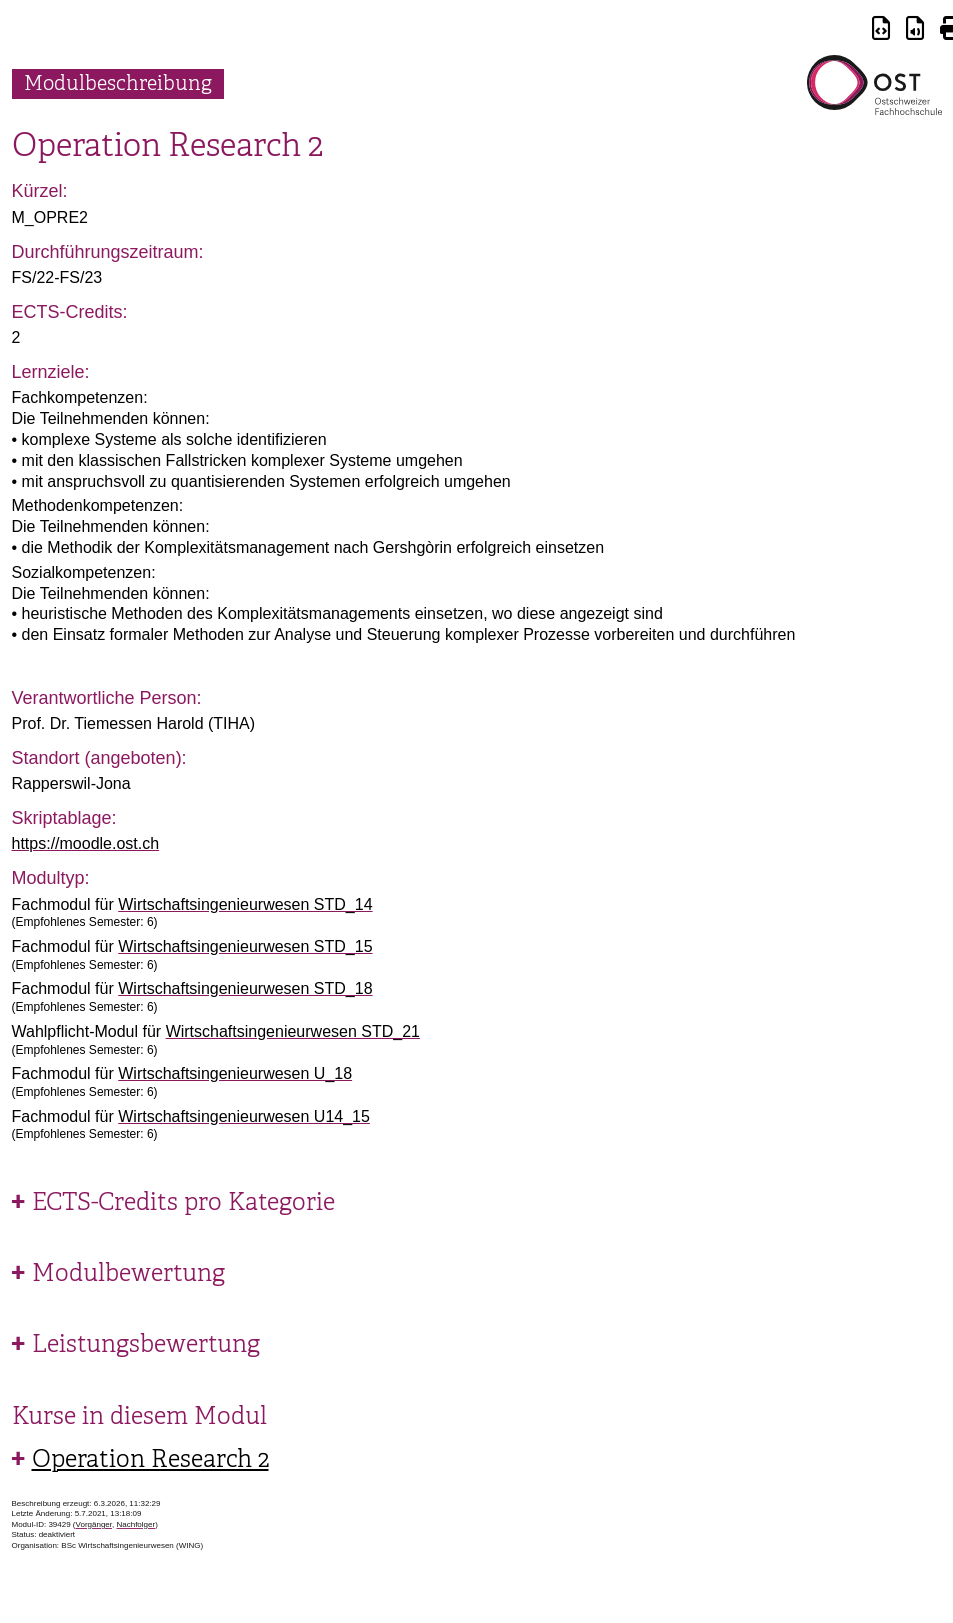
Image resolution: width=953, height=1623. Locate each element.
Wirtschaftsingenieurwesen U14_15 (244, 1116)
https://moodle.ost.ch (86, 843)
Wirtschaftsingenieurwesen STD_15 (245, 946)
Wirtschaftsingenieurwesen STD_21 (293, 1031)
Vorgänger (94, 1524)
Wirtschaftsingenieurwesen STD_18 (245, 988)
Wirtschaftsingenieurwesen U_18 (235, 1073)
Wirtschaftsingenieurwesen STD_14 (245, 904)
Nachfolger (135, 1524)
